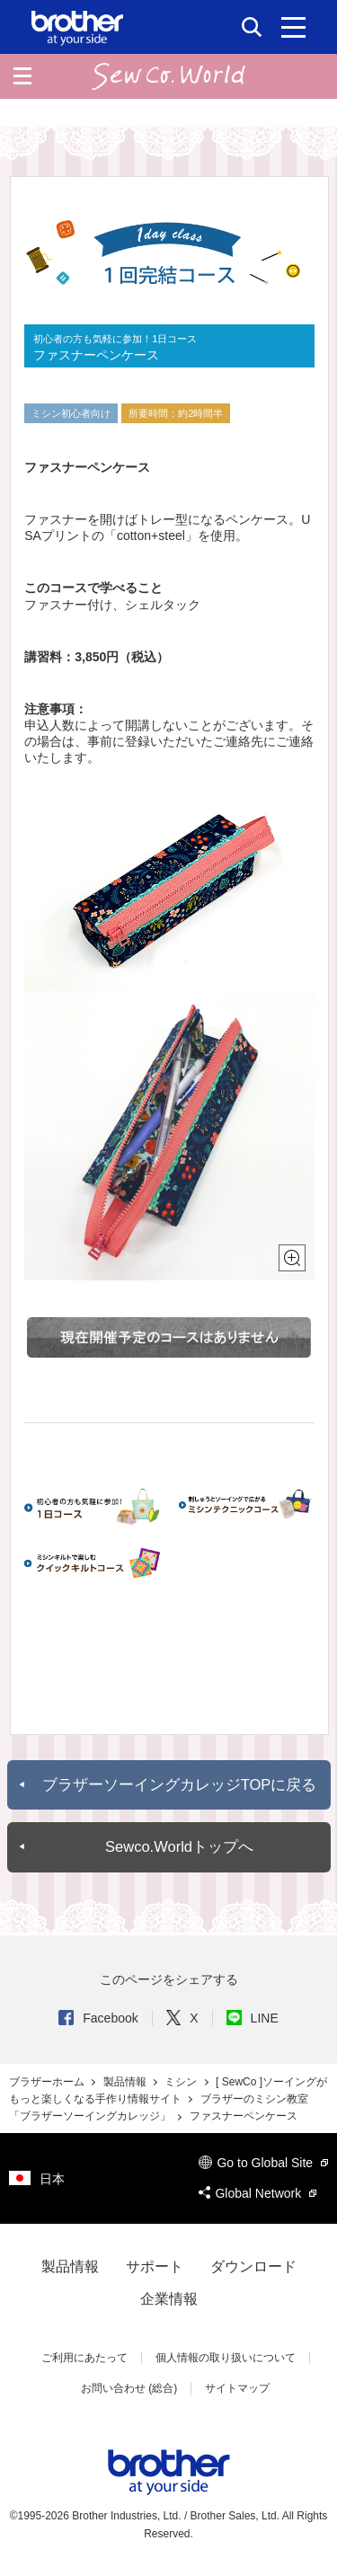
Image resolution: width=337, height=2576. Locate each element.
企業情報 (169, 2298)
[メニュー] (293, 27)
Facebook (97, 2018)
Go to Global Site (263, 2163)
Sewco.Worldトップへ (179, 1846)
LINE (252, 2018)
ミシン (182, 2082)
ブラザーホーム (48, 2082)
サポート (154, 2266)
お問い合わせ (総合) (129, 2388)
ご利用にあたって (84, 2357)
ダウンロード (253, 2266)
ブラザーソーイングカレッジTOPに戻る (179, 1784)
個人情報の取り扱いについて (225, 2357)
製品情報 (126, 2082)
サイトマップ (237, 2388)
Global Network (257, 2193)
